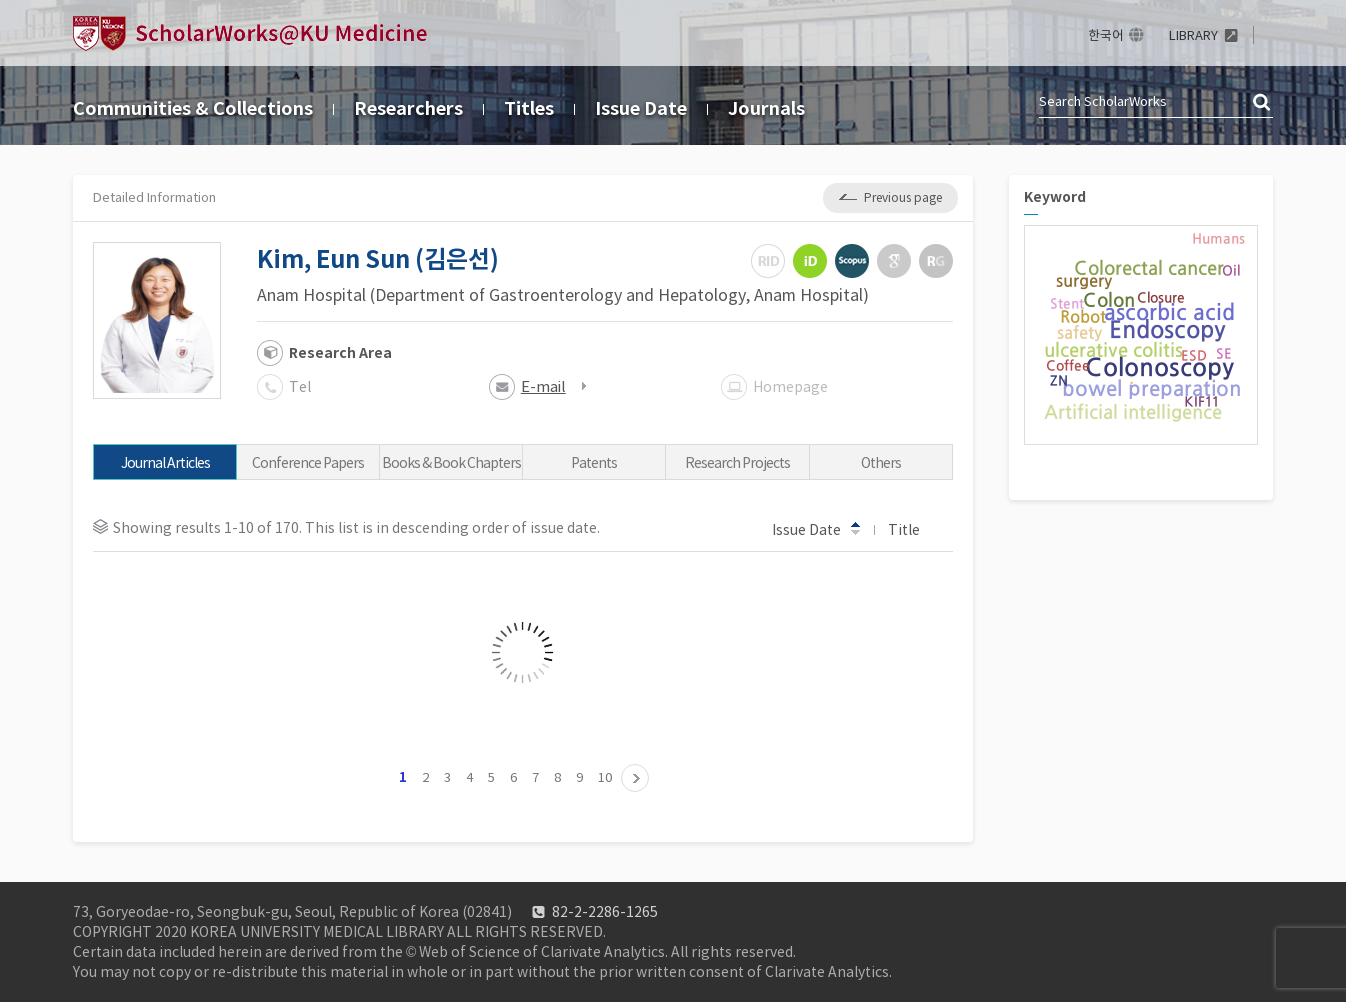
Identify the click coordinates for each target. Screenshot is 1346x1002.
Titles (529, 108)
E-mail (543, 386)
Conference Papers (308, 463)
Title (913, 529)
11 (635, 778)
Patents (594, 463)
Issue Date (641, 108)
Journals (766, 108)
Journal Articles (165, 463)
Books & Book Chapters (451, 463)
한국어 (1106, 35)
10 (605, 777)
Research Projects (737, 463)
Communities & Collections (193, 108)
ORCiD (810, 261)
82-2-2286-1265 (605, 912)
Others (881, 463)
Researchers (408, 108)
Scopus (852, 261)
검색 (1263, 103)
